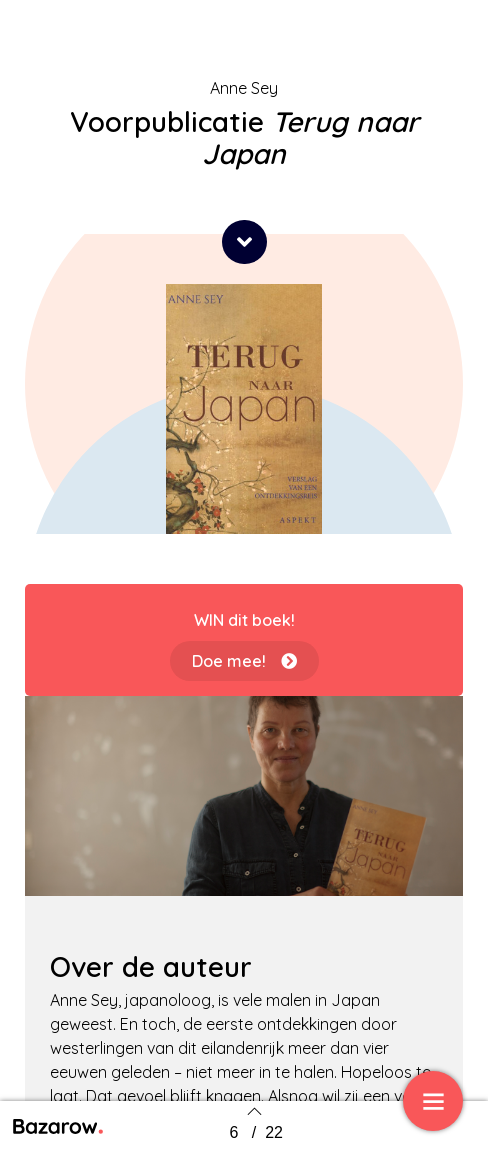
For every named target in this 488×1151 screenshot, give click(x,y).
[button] (244, 242)
